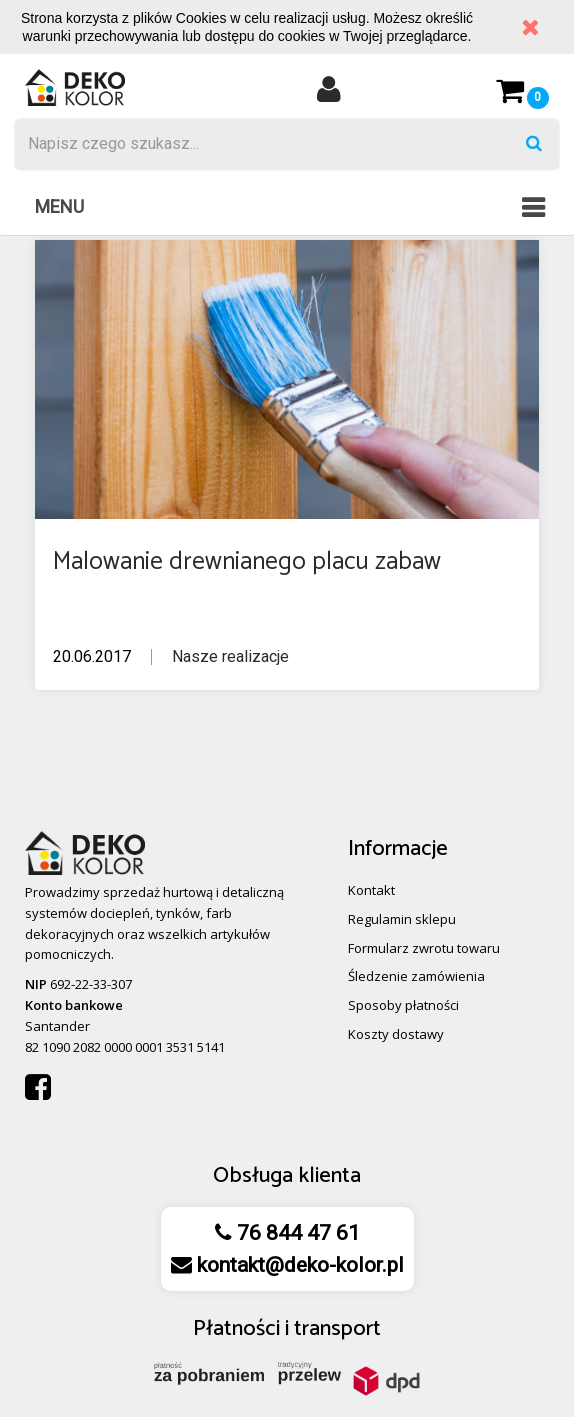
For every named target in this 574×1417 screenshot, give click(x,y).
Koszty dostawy (396, 1034)
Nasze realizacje (230, 656)
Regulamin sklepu (402, 919)
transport (337, 1329)
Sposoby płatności (403, 1005)
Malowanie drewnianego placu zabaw (247, 562)
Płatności (236, 1329)
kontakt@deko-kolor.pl (298, 1265)
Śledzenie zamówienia (416, 976)
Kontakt (371, 890)
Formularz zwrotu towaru (424, 948)
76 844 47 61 (296, 1233)
